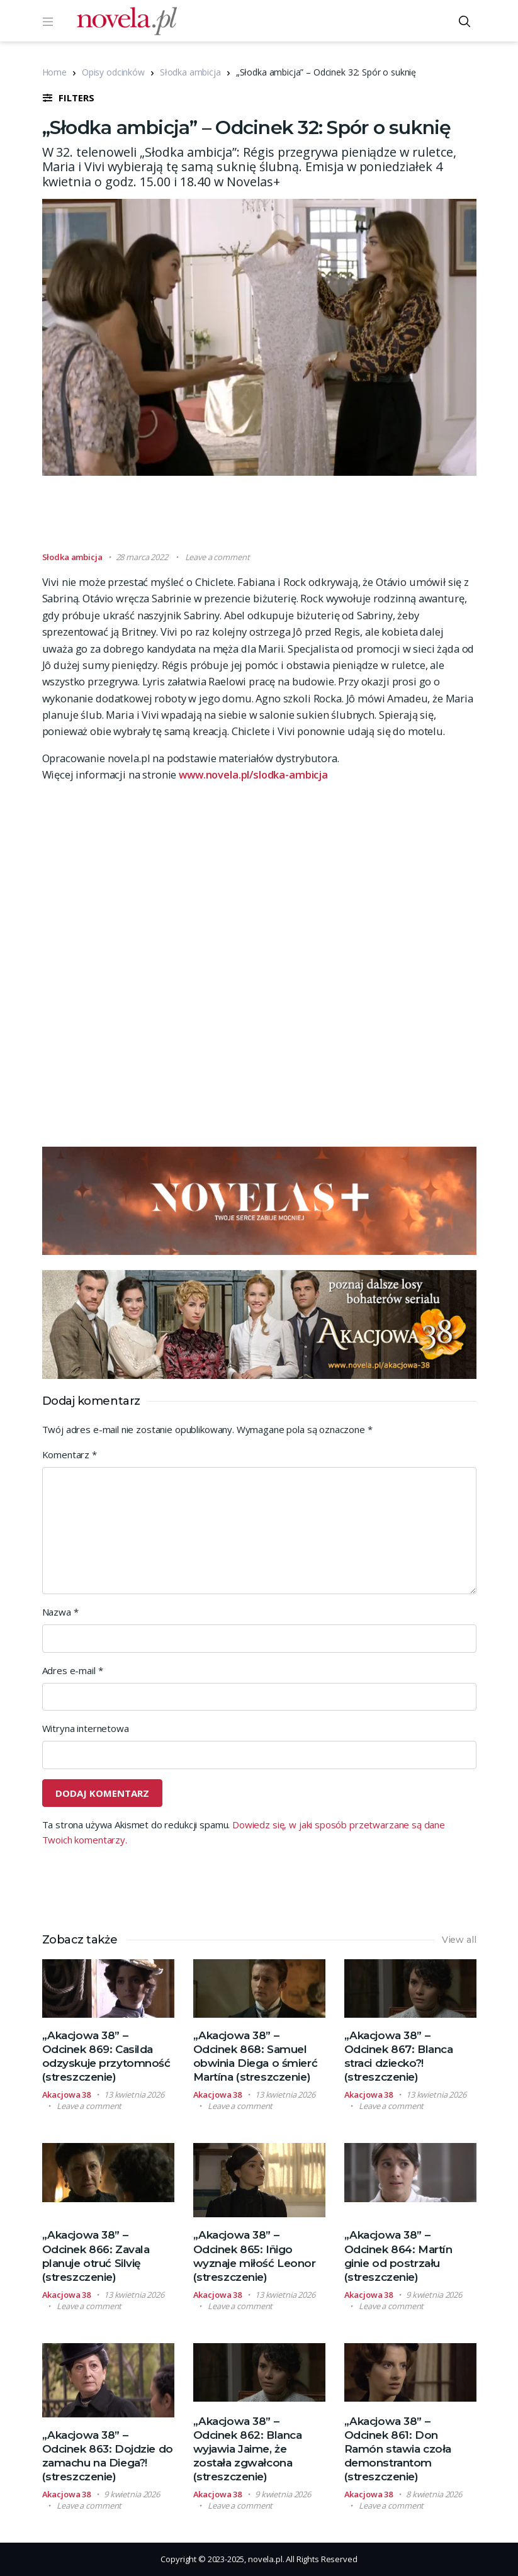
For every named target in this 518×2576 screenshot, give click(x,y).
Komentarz (69, 1454)
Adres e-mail (72, 1670)
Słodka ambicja (190, 72)
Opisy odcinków (113, 72)
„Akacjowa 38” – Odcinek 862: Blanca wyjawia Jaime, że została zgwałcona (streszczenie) (247, 2449)
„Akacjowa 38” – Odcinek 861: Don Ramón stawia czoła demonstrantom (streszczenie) (397, 2449)
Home (54, 72)
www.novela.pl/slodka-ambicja (253, 774)
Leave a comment (217, 557)
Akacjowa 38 (66, 2094)
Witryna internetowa (85, 1728)
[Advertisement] (271, 519)
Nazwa (60, 1612)
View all (459, 1939)
